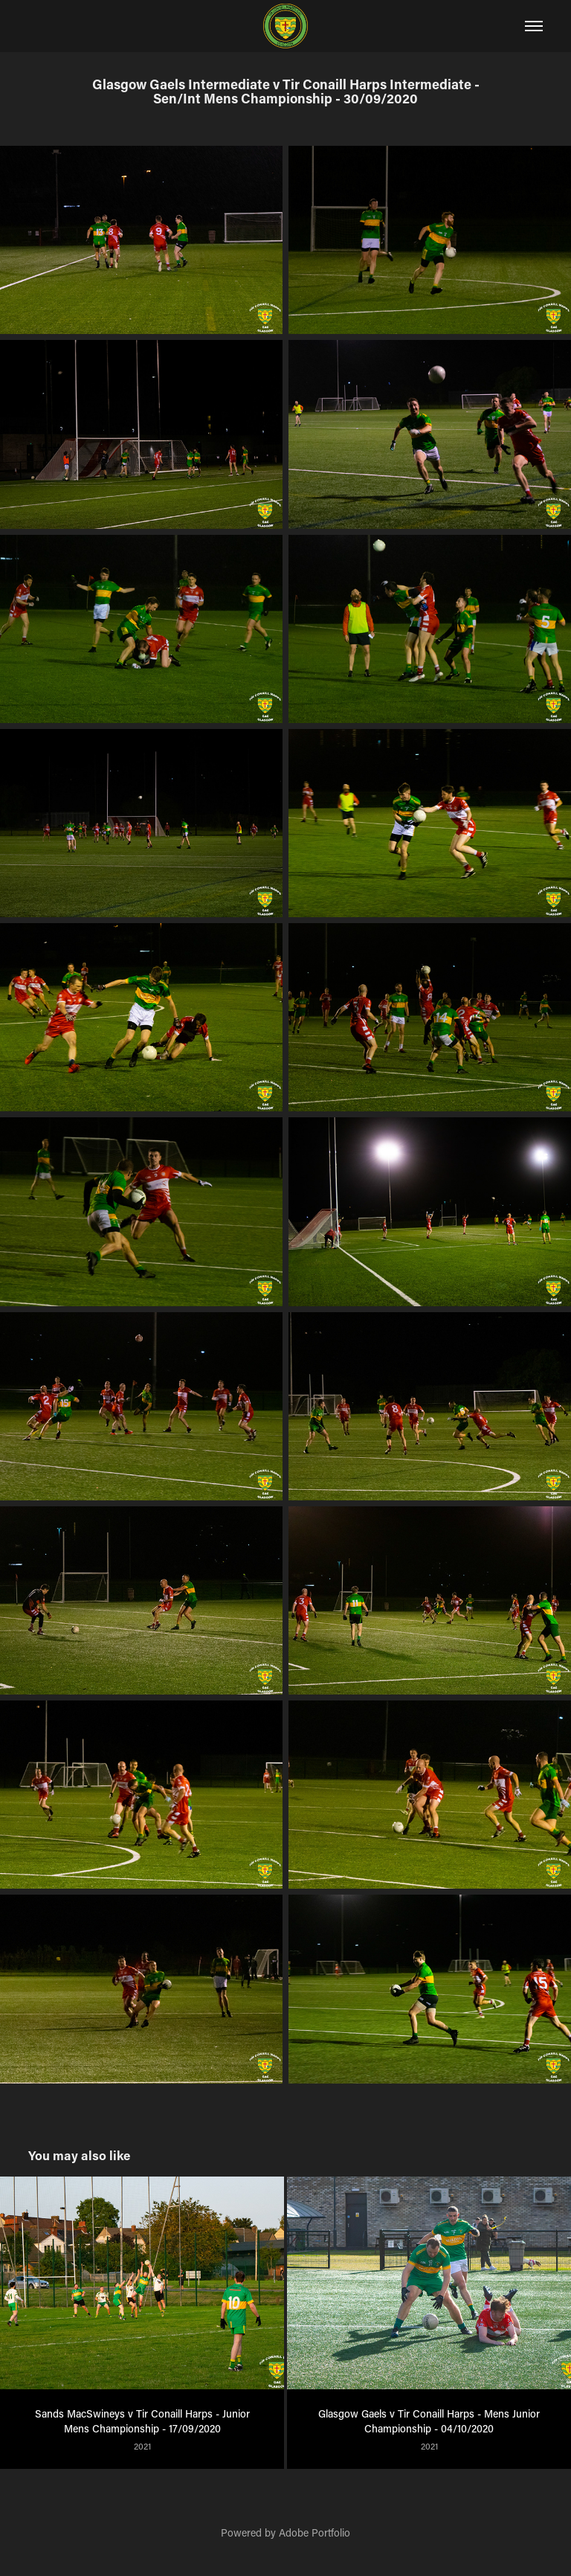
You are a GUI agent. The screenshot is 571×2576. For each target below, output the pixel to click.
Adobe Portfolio (314, 2532)
